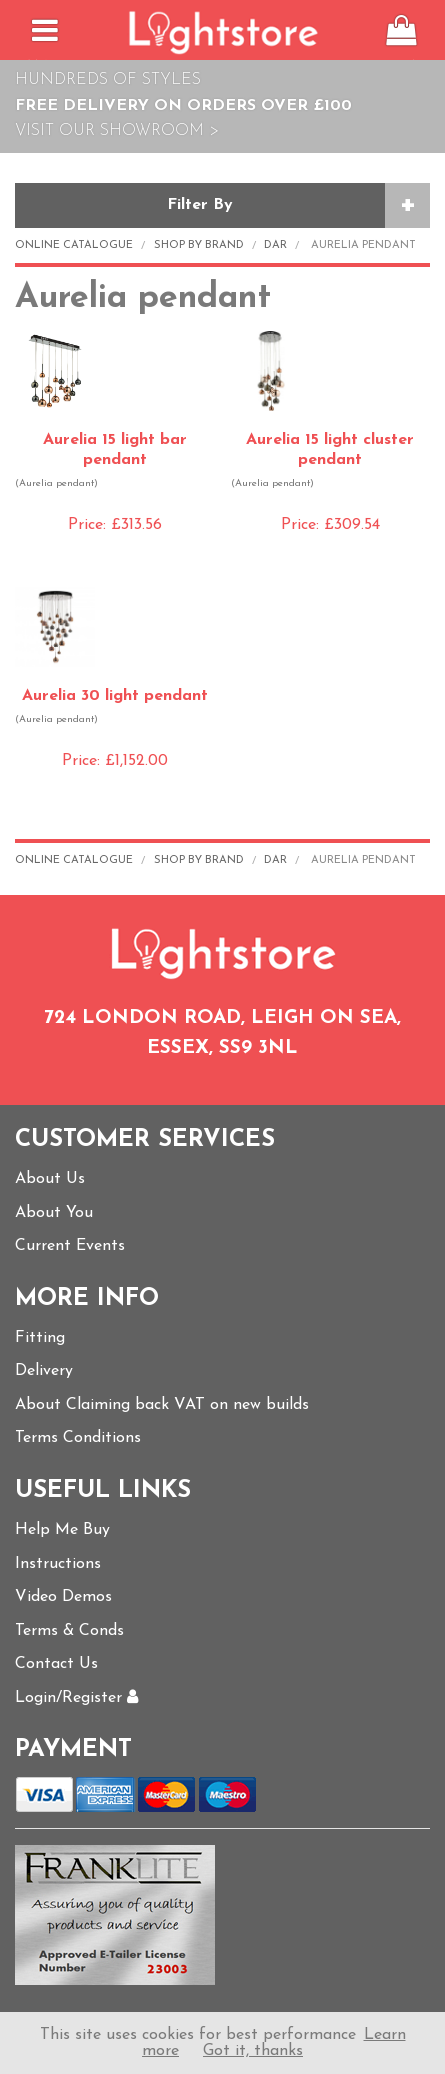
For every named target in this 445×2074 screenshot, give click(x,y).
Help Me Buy (62, 1530)
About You (54, 1213)
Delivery (44, 1371)
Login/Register (76, 1698)
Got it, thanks (253, 2051)
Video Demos (63, 1597)
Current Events (70, 1246)
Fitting (40, 1338)
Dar (275, 245)
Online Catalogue (74, 245)
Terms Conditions (78, 1438)
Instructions (58, 1564)
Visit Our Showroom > (117, 131)
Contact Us (56, 1664)
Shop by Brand (199, 245)
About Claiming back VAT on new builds (162, 1405)
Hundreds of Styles (108, 80)
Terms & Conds (69, 1631)
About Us (50, 1179)
